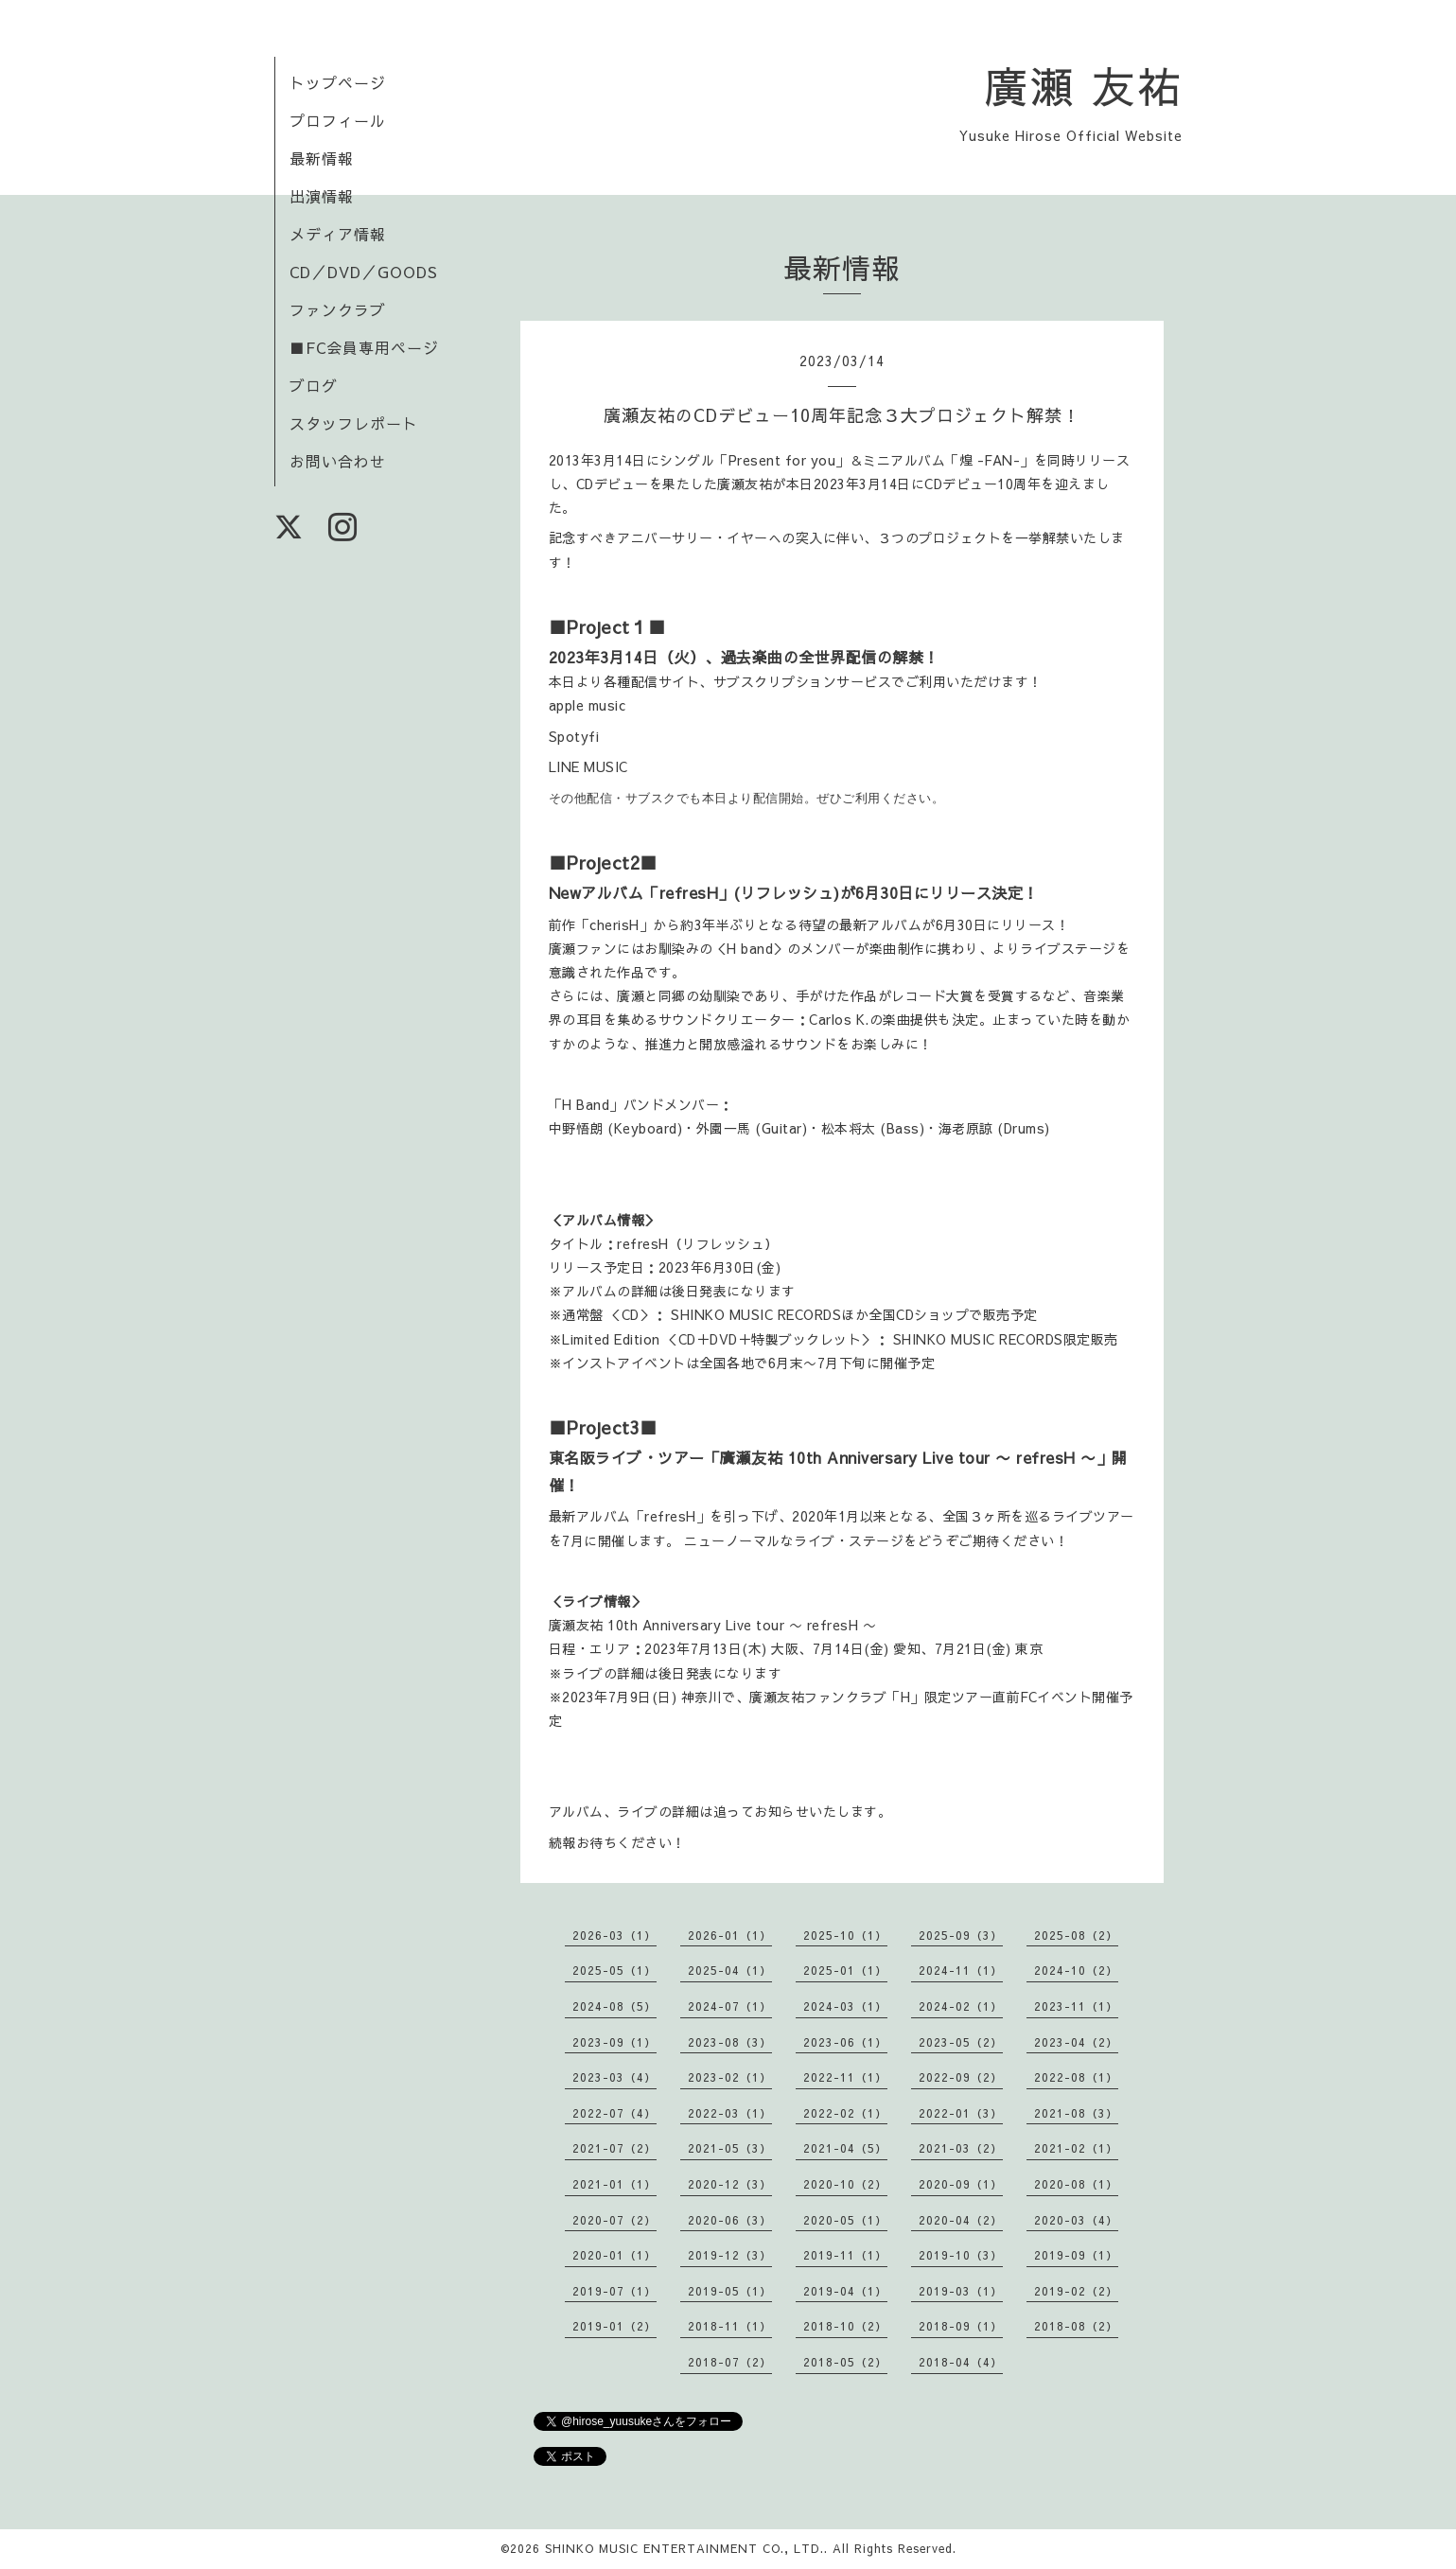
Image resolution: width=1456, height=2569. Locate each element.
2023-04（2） (1076, 2042)
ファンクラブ (337, 309)
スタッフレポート (353, 423)
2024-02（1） (961, 2006)
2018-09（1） (961, 2325)
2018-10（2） (845, 2325)
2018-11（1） (730, 2325)
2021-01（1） (614, 2183)
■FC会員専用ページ (364, 347)
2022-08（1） (1076, 2077)
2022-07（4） (614, 2112)
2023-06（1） (845, 2042)
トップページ (337, 82)
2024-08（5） (614, 2006)
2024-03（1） (845, 2006)
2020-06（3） (730, 2219)
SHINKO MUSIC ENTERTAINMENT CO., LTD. (684, 2548)
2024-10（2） (1076, 1970)
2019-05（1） (730, 2290)
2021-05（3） (730, 2147)
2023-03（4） (614, 2077)
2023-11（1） (1076, 2006)
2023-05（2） (961, 2042)
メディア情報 (337, 233)
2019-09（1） (1076, 2254)
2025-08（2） (1076, 1935)
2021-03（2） (961, 2147)
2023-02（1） (730, 2077)
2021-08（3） (1076, 2112)
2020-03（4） (1076, 2219)
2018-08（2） (1076, 2325)
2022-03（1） (730, 2112)
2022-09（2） (961, 2077)
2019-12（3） (730, 2254)
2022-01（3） (961, 2112)
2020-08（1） (1076, 2183)
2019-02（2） (1076, 2290)
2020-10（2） (845, 2183)
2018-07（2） (730, 2361)
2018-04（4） (961, 2361)
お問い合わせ (337, 460)
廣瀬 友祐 (1084, 85)
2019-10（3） (961, 2254)
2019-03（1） (961, 2290)
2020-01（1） (614, 2254)
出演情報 (321, 195)
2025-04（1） (730, 1970)
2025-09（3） (961, 1935)
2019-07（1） (614, 2290)
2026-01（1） (730, 1935)
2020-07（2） (614, 2219)
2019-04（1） (845, 2290)
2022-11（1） (845, 2077)
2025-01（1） (845, 1970)
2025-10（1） (845, 1935)
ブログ (313, 385)
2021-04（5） (845, 2147)
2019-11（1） (845, 2254)
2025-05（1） (614, 1970)
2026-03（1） (614, 1935)
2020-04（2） (961, 2219)
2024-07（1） (730, 2006)
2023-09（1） (614, 2042)
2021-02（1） (1076, 2147)
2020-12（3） (730, 2183)
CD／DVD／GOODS (363, 271)
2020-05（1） (845, 2219)
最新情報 (321, 158)
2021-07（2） (614, 2147)
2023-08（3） (730, 2042)
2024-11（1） (961, 1970)
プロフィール (337, 120)
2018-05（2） (845, 2361)
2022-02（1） (845, 2112)
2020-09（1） (961, 2183)
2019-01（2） (614, 2325)
